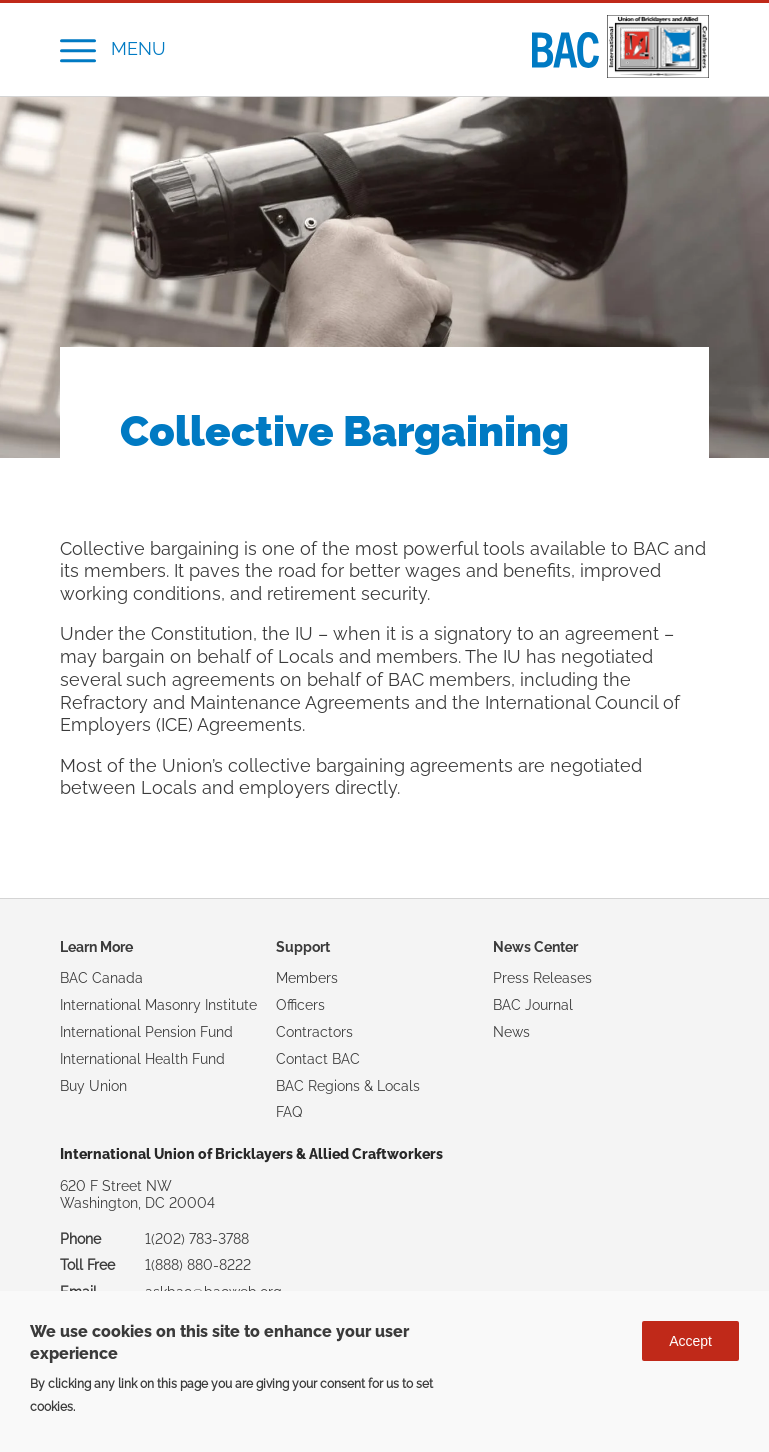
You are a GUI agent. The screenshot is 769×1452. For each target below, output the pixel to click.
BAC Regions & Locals (348, 1086)
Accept (690, 1341)
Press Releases (542, 978)
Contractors (314, 1032)
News (511, 1032)
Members (307, 978)
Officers (300, 1005)
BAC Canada (101, 978)
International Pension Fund (146, 1032)
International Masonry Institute (158, 1005)
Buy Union (93, 1086)
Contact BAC (318, 1059)
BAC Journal (533, 1005)
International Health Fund (142, 1059)
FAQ (289, 1112)
